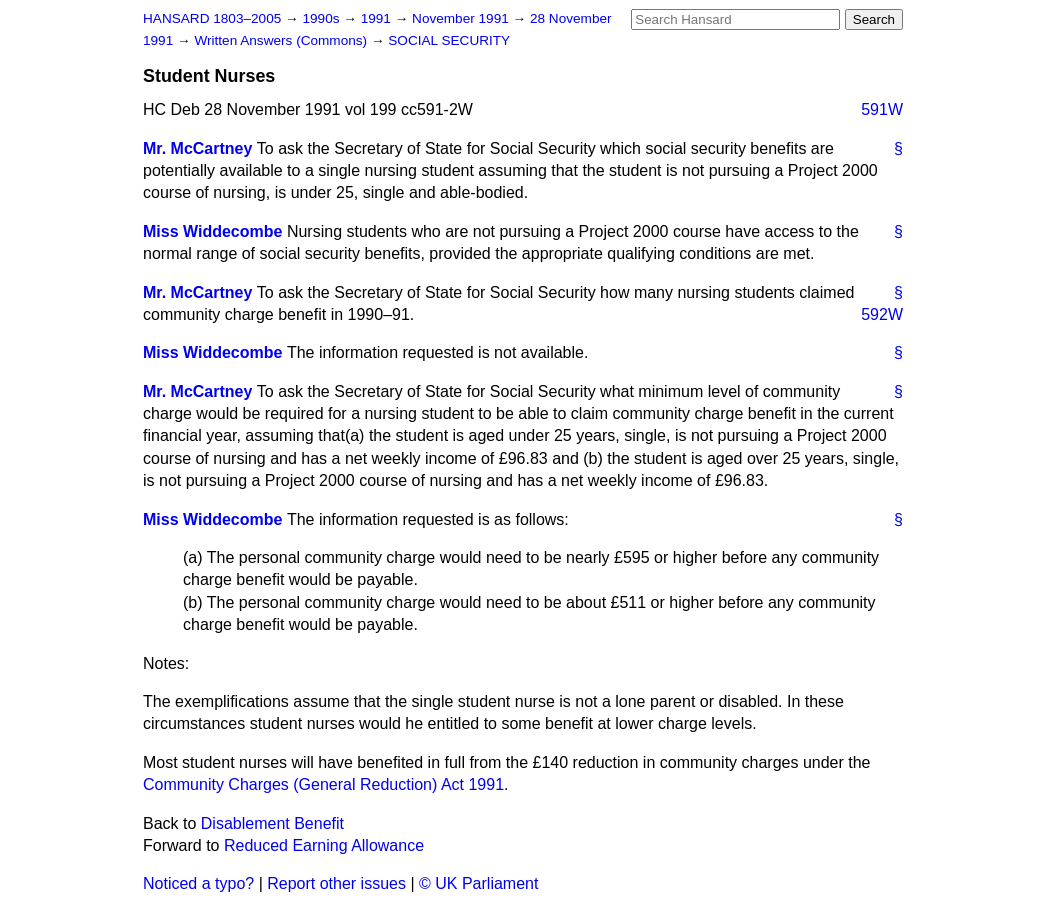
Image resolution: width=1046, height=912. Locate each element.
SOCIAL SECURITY (449, 40)
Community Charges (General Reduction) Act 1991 (323, 784)
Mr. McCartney (197, 148)
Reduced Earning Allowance (324, 845)
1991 (378, 18)
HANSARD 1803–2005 (212, 18)
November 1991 (462, 18)
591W (882, 109)
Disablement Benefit (272, 823)
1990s (322, 18)
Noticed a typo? (198, 883)
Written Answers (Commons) (282, 40)
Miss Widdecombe (212, 231)
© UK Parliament (478, 883)
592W (882, 314)
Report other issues (336, 883)
